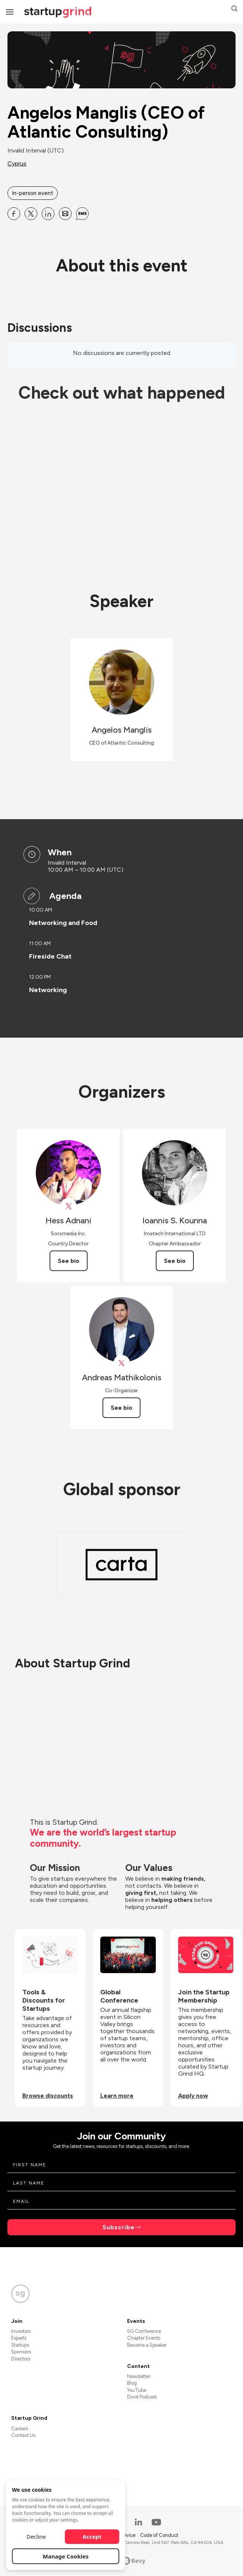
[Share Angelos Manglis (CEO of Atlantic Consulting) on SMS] (82, 213)
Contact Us (23, 2435)
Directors (20, 2359)
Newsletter (138, 2376)
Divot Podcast (142, 2397)
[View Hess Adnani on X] (68, 1206)
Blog (132, 2383)
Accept (92, 2536)
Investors (21, 2331)
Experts (18, 2338)
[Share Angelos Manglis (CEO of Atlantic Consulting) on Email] (65, 213)
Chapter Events (143, 2338)
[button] (234, 9)
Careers (19, 2428)
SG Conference (144, 2331)
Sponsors (21, 2352)
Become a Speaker (147, 2345)
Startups (20, 2345)
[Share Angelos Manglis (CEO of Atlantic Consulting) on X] (31, 213)
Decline (36, 2536)
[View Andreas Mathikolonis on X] (121, 1363)
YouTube (136, 2390)
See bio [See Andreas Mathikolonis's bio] (121, 1407)
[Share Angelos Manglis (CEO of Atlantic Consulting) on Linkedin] (48, 213)
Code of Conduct (159, 2535)
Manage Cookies (66, 2556)
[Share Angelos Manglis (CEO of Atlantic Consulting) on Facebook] (14, 213)
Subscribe (118, 2227)
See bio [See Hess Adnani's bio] (68, 1260)
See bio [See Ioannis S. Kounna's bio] (175, 1260)
